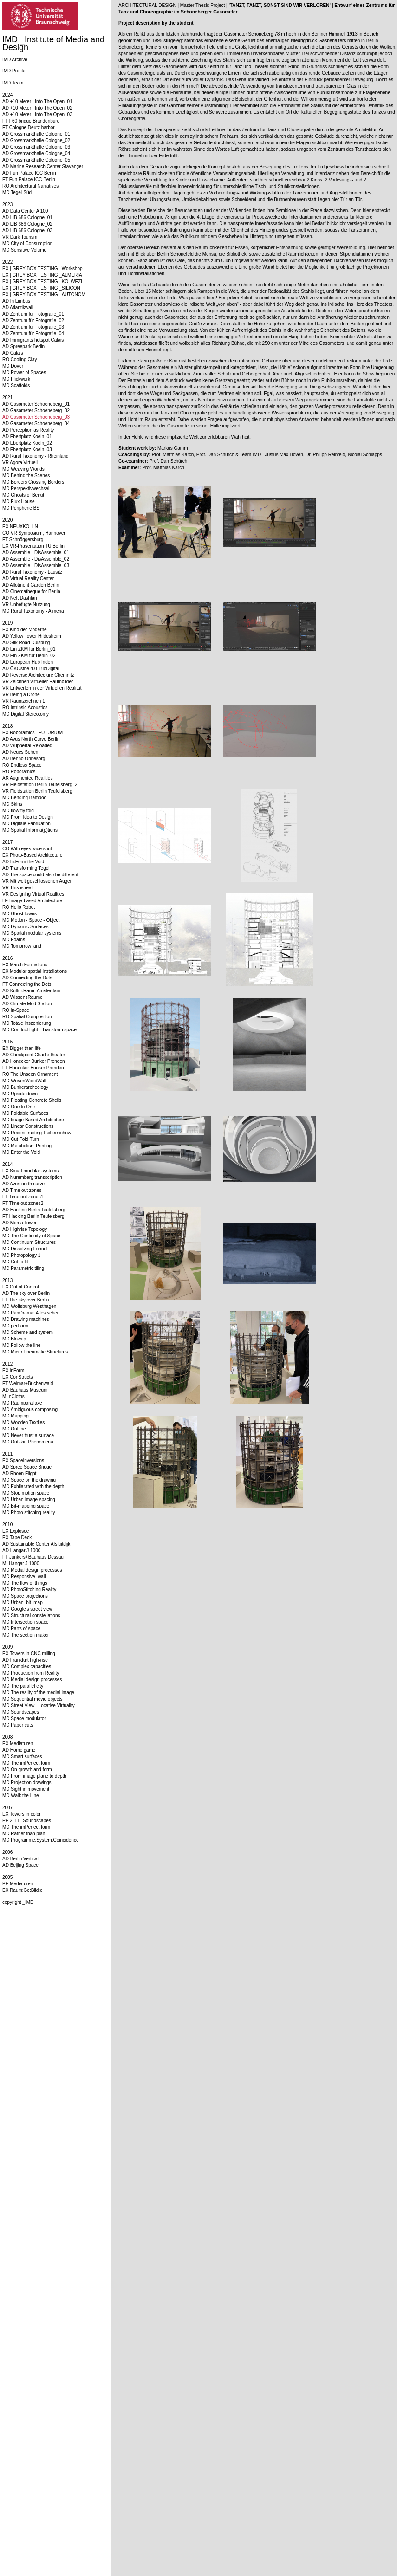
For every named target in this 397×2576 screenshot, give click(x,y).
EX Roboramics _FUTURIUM (32, 732)
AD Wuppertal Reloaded (27, 745)
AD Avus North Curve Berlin (30, 739)
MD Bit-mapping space (25, 1505)
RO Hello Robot (18, 907)
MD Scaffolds (16, 385)
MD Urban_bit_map (22, 1602)
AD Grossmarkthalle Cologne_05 (36, 159)
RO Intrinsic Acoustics (24, 707)
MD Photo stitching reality (28, 1512)
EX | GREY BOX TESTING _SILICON (41, 288)
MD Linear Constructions (27, 1126)
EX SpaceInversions (23, 1460)
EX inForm (13, 1370)
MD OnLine (14, 1428)
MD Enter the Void (21, 1152)
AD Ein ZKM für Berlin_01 (29, 649)
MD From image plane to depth (34, 1776)
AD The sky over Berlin (26, 1293)
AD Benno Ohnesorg (23, 758)
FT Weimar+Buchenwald (27, 1383)
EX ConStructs (17, 1376)
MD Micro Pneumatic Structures (35, 1351)
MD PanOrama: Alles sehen (30, 1312)
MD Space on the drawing (29, 1479)
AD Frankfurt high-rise (25, 1660)
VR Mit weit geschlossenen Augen (37, 881)
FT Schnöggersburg (22, 539)
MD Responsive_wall (24, 1576)
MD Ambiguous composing (30, 1409)
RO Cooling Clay (19, 359)
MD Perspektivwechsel (25, 488)
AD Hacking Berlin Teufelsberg (33, 1209)
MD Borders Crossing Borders (33, 482)
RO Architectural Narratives (30, 185)
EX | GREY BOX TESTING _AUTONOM (43, 294)
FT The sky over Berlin (25, 1299)
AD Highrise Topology (24, 1229)
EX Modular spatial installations (34, 971)
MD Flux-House (18, 501)
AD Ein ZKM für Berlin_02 (29, 655)
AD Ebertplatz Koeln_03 (27, 449)
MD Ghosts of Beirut (23, 495)
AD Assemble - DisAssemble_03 (35, 565)
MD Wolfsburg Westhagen (29, 1306)
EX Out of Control (20, 1286)
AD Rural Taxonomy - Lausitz (32, 572)
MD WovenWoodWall (24, 1080)
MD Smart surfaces (22, 1756)
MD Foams (13, 939)
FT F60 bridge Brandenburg (30, 120)
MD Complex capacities (26, 1666)
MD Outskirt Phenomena (27, 1441)
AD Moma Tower (19, 1222)
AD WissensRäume (22, 997)
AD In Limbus (16, 301)
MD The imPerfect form (26, 1763)
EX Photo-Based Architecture (32, 855)
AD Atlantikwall (17, 307)
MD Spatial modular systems (31, 933)
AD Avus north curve (23, 1183)
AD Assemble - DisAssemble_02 (35, 559)
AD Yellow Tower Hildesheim (31, 636)
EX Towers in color (21, 1814)
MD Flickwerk (16, 379)
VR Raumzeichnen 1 (23, 701)
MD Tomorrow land (21, 946)
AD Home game (18, 1750)
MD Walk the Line (20, 1795)
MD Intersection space (25, 1622)
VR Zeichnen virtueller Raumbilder (37, 681)
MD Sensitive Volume (24, 249)
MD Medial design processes (32, 1570)
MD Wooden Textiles (23, 1422)
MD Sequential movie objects (32, 1699)
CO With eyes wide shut (27, 848)
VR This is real (17, 887)
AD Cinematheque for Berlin (31, 591)
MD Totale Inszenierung (26, 1023)
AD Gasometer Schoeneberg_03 (36, 417)
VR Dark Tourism (19, 236)
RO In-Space (15, 1010)
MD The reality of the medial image (38, 1692)
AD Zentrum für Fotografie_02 (33, 320)
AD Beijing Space (20, 1865)
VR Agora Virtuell (20, 462)
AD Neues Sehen (20, 752)
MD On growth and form (27, 1769)
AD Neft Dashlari (19, 598)
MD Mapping (15, 1415)
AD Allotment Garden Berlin (30, 585)
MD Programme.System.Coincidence (40, 1840)
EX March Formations (24, 964)
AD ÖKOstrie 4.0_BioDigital (30, 668)
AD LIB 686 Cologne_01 (27, 217)
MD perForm (15, 1325)
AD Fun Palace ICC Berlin (29, 172)
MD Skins (12, 804)
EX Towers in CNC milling (28, 1653)
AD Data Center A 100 (25, 211)
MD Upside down (20, 1093)
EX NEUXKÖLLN (20, 526)
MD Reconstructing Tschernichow (36, 1132)
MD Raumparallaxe (22, 1402)
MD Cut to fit (15, 1261)
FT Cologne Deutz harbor (28, 127)
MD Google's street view (27, 1609)
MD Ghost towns (19, 913)
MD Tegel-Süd (17, 192)
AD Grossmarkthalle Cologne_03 (36, 146)
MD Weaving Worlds (23, 469)
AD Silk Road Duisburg (26, 642)
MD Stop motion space (25, 1492)
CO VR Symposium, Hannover (33, 533)
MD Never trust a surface (28, 1435)
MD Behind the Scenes (26, 475)
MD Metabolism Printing (27, 1145)
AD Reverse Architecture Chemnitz (38, 675)
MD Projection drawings (27, 1782)
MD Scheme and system (27, 1332)
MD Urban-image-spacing (28, 1499)
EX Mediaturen (17, 1743)
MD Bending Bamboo (24, 797)
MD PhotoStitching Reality (29, 1589)
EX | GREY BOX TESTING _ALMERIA (42, 275)
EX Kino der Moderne (24, 629)
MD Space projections (25, 1596)
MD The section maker (25, 1635)
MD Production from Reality (30, 1673)
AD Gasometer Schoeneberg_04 (36, 423)
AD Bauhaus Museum (24, 1389)
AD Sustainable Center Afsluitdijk (36, 1544)
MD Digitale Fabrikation (26, 823)
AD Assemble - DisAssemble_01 (35, 552)
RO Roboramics (18, 771)
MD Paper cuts (17, 1725)
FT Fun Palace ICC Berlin (28, 179)
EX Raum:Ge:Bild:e (22, 1890)
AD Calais (12, 353)
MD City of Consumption (27, 243)
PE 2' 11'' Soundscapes (26, 1820)
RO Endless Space (22, 765)
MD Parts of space (21, 1628)
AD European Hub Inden (27, 662)
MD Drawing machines (25, 1319)
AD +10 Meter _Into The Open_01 (37, 101)
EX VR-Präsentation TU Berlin (33, 546)
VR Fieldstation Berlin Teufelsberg (37, 791)
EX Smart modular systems (30, 1170)
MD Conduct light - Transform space (39, 1029)
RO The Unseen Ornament (30, 1074)
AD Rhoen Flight (19, 1473)
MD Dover (12, 366)
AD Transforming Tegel (26, 868)
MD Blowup (14, 1338)
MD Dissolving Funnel (24, 1248)
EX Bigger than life (21, 1048)
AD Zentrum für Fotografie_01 (33, 314)
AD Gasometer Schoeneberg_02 (36, 410)
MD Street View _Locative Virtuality (38, 1705)
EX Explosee (15, 1531)
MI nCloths (13, 1396)
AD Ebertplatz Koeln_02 (27, 443)
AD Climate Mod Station (27, 1003)
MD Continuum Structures (29, 1242)
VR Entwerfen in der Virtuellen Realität (41, 688)
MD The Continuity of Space (31, 1235)
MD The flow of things (24, 1583)
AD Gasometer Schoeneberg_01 (36, 404)
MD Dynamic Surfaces (25, 926)
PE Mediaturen (17, 1883)
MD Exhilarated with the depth (33, 1486)
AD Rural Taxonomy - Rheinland (35, 456)
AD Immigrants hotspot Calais (33, 340)
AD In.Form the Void (23, 861)
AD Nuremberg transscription (32, 1177)
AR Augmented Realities (27, 778)
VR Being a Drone (21, 694)
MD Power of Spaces (24, 372)
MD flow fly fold (18, 810)
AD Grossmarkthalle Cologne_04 (36, 153)
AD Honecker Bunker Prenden (33, 1061)
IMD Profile (13, 70)
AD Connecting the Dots (27, 977)
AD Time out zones (21, 1190)
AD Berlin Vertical (20, 1858)
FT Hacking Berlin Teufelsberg (33, 1216)
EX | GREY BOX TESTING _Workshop (42, 268)
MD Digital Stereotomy (25, 714)
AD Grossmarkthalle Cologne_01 (36, 133)
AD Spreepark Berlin (23, 346)
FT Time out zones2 (22, 1203)
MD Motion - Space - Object (30, 920)
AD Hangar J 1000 (21, 1550)
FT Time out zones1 (22, 1196)
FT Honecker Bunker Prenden (33, 1067)
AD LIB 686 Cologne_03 (27, 230)
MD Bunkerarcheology (25, 1087)
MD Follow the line (21, 1345)
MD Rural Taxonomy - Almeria (33, 611)
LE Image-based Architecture (32, 900)
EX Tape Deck (17, 1537)
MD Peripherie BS (20, 508)
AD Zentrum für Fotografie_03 (33, 327)
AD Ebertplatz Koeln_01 (27, 436)
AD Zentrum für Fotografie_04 (33, 333)
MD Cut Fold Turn (20, 1139)
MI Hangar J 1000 (20, 1563)
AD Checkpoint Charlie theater (33, 1054)
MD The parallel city (22, 1686)
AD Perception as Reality (28, 430)
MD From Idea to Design (27, 817)
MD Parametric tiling (23, 1268)
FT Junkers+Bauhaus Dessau (33, 1557)
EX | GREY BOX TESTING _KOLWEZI (42, 281)
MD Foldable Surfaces (25, 1113)
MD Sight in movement (25, 1789)
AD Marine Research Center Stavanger (42, 166)
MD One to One (18, 1106)
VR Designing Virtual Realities (33, 894)
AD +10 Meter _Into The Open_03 (37, 114)
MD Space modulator (24, 1718)
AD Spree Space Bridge (27, 1466)
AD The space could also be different (40, 874)
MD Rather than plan (23, 1833)
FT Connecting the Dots (26, 984)
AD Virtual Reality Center (28, 578)
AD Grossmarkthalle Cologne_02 (36, 140)
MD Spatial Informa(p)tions (30, 830)
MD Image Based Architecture (33, 1119)
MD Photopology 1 (21, 1255)
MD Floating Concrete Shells (31, 1100)
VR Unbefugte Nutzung (26, 604)
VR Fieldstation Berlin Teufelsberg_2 (40, 784)
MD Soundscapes (20, 1712)
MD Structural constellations (31, 1615)
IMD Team (12, 82)
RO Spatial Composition (27, 1016)
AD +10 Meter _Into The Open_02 (37, 107)
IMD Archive (14, 59)
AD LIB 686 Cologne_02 (27, 224)
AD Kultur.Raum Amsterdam (31, 990)
